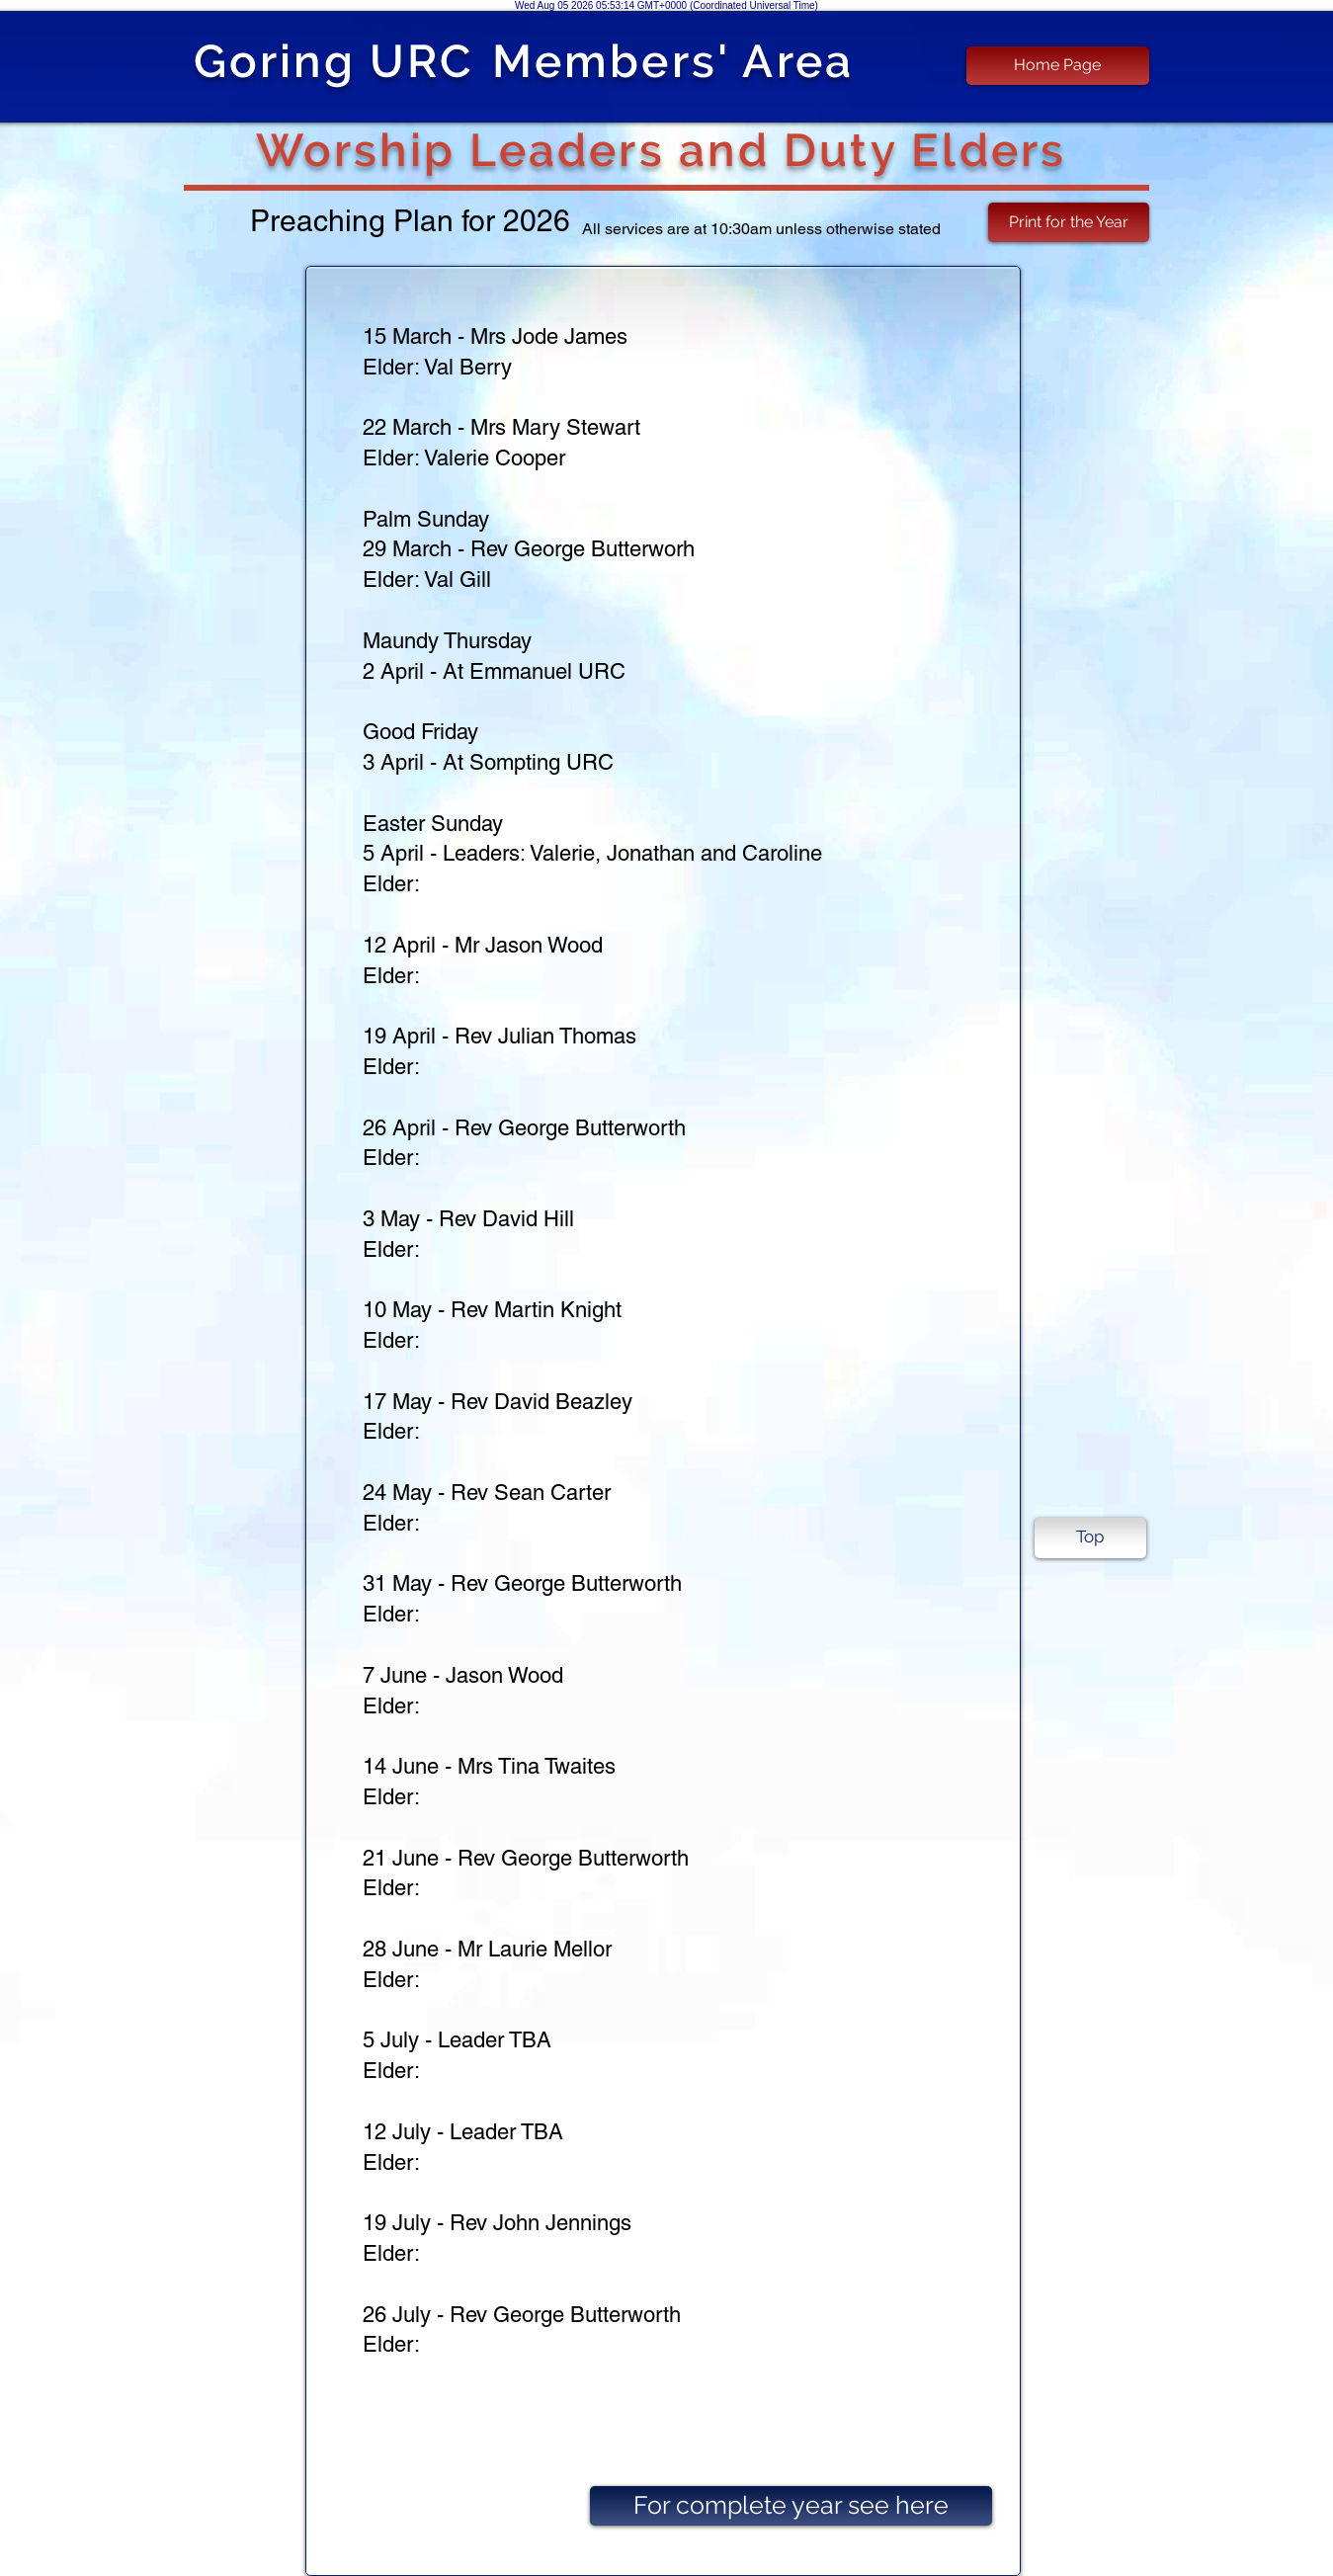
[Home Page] (1057, 65)
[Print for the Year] (1068, 222)
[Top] (1090, 1538)
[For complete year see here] (791, 2506)
